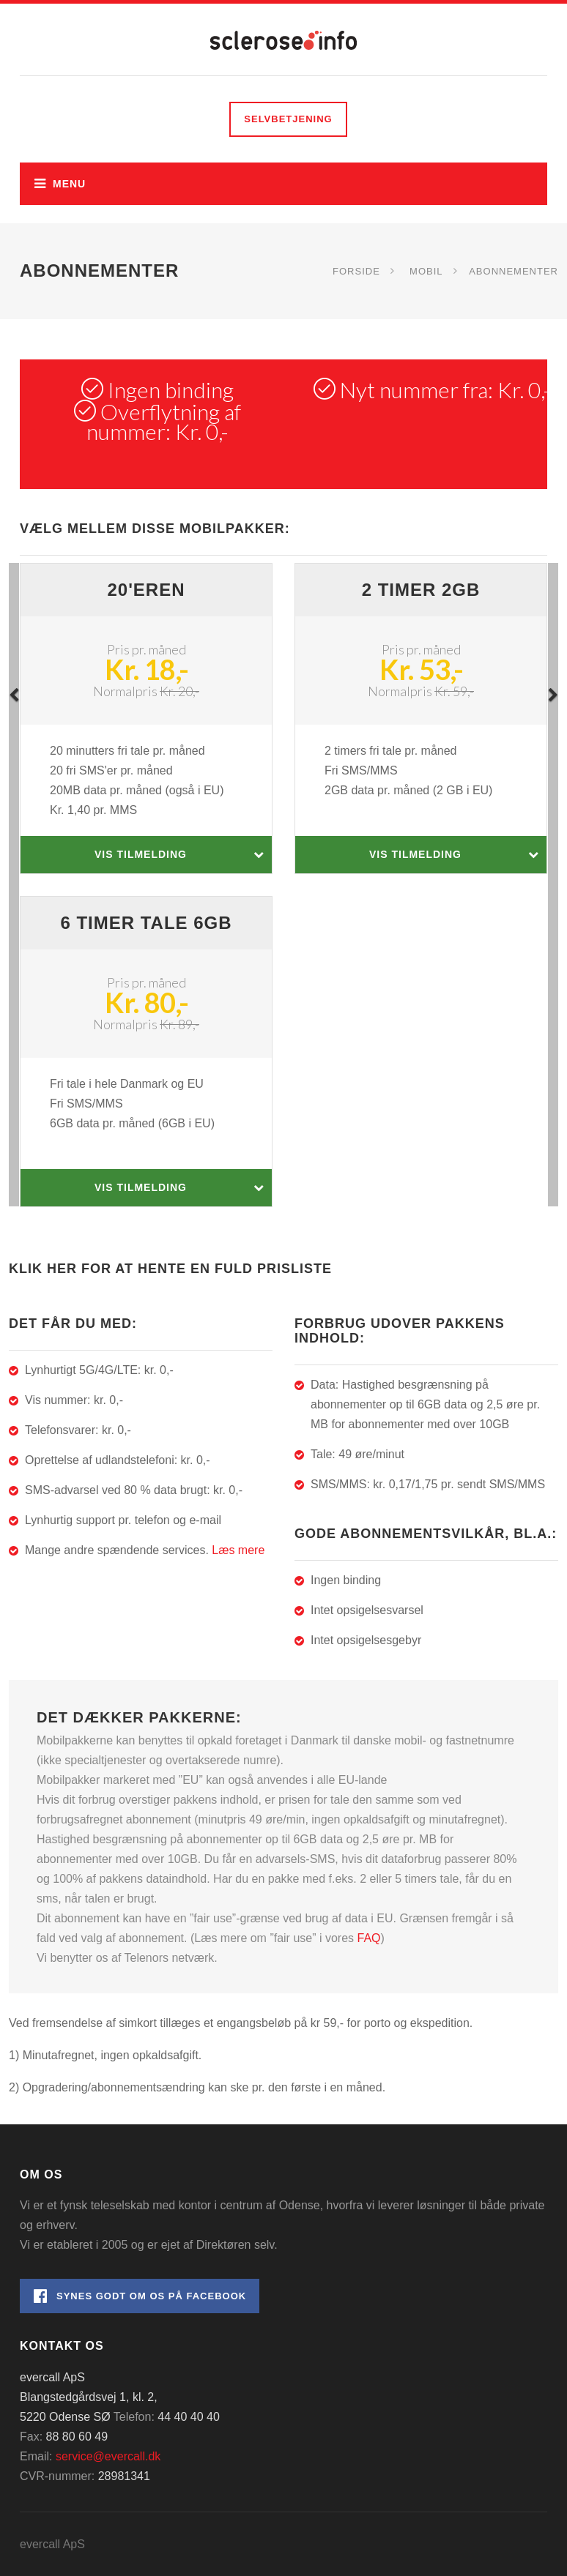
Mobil (426, 270)
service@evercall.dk (108, 2456)
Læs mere (238, 1550)
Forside (356, 270)
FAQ (369, 1938)
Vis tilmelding (179, 855)
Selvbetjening (288, 118)
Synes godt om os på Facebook (140, 2296)
